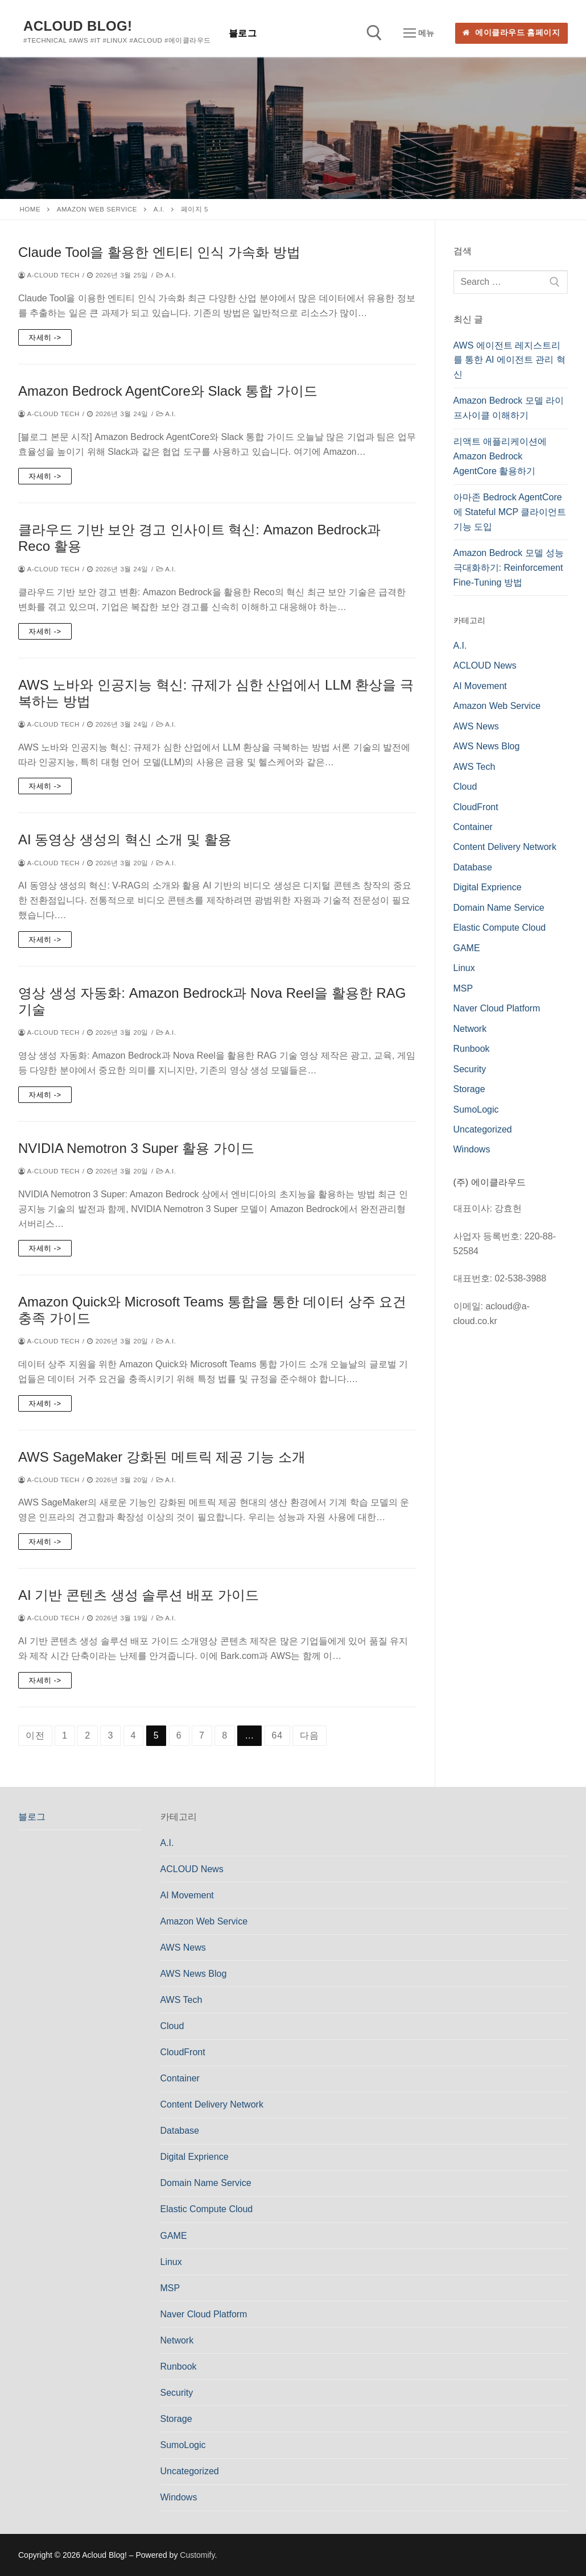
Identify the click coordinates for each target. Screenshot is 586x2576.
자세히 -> (44, 337)
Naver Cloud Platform (496, 1008)
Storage (469, 1089)
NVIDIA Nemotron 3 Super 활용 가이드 (136, 1148)
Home (30, 209)
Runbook (471, 1048)
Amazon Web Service (97, 209)
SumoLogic (476, 1109)
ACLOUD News (485, 665)
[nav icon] (418, 33)
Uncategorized (482, 1129)
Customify (197, 2555)
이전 (35, 1735)
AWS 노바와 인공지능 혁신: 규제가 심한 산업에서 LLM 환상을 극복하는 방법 (216, 693)
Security (469, 1069)
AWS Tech (474, 766)
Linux (464, 968)
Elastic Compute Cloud (499, 927)
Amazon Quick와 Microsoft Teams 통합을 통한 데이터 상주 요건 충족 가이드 (212, 1310)
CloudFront (475, 807)
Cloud (465, 786)
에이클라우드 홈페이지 (511, 32)
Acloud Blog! (77, 26)
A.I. (159, 209)
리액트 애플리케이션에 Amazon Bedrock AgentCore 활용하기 (500, 456)
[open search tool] (374, 33)
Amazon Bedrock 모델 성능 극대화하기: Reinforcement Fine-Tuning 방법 (508, 567)
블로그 (32, 1817)
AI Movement (480, 686)
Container (473, 827)
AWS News (476, 726)
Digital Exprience (487, 887)
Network (470, 1029)
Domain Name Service (498, 907)
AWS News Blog (486, 746)
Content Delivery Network (504, 847)
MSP (463, 988)
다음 (309, 1735)
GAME (466, 948)
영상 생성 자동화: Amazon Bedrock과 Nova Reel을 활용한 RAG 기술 (212, 1001)
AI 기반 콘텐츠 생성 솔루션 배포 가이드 (138, 1595)
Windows (471, 1149)
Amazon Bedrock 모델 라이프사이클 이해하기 (508, 408)
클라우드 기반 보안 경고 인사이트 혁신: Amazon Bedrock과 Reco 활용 (199, 538)
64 (277, 1735)
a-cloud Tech (49, 275)
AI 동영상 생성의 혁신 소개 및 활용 (125, 839)
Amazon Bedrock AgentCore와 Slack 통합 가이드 (167, 391)
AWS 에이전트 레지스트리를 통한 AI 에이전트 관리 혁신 (509, 360)
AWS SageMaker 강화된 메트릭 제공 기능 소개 (162, 1457)
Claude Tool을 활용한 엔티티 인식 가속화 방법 (159, 252)
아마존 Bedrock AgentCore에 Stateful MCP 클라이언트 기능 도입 (510, 512)
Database (473, 867)
